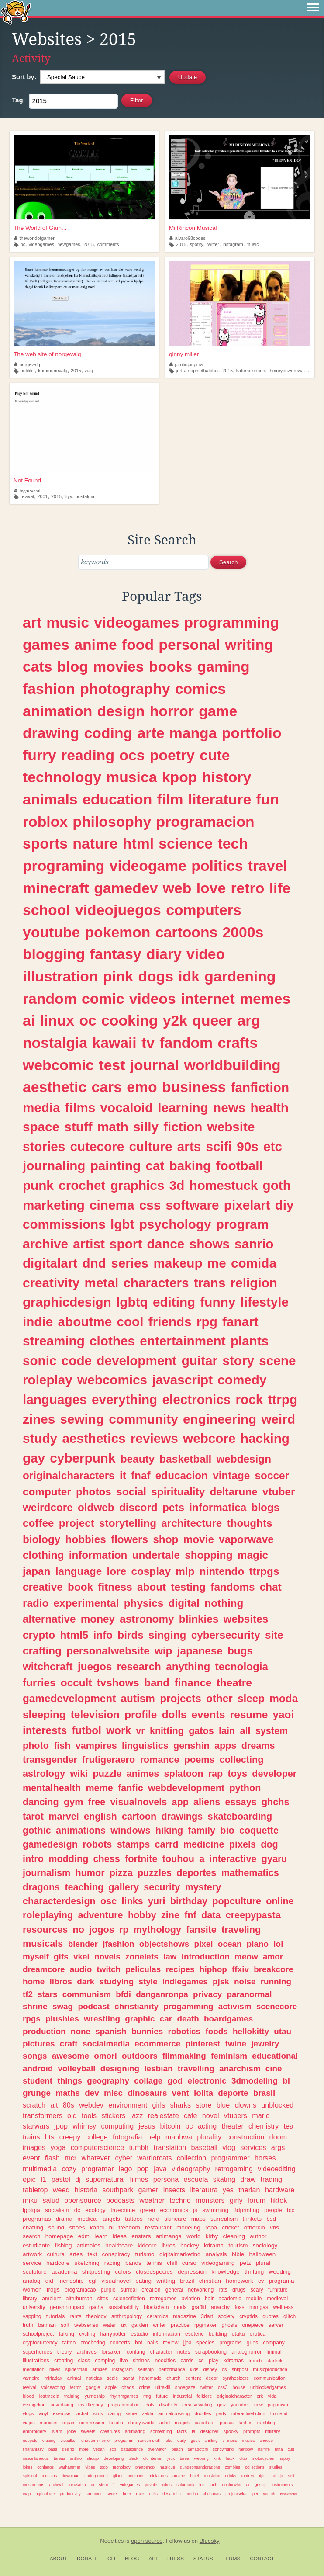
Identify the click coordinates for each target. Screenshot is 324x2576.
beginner (136, 2475)
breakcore (273, 1969)
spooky (231, 2431)
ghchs (276, 1801)
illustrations (36, 2361)
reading (87, 755)
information (98, 1555)
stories (44, 1146)
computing (117, 2126)
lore (117, 1571)
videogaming (218, 2263)
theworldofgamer (34, 238)
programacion (205, 821)
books (170, 666)
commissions (64, 1224)
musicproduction (270, 2369)
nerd (153, 2218)
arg (248, 1020)
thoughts (249, 1523)
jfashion (118, 1943)
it (123, 1475)
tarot (33, 1816)
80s (68, 2105)
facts (182, 2431)
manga (193, 733)
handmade (150, 2378)
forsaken (111, 2352)
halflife (264, 2449)
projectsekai (236, 2493)
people (273, 2210)
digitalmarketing (180, 2254)
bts (50, 2137)
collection (192, 2158)
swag (62, 2006)
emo (142, 1086)
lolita (203, 2093)
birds (130, 1635)
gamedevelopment (69, 1698)
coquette (259, 1830)
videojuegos (118, 909)
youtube (51, 932)
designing (119, 2068)
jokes (27, 2467)
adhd (164, 2422)
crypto (39, 1635)
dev (92, 2093)
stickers (113, 2115)
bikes (54, 2369)
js (195, 2210)
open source (146, 2541)
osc (108, 1901)
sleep (251, 1698)
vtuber (278, 1492)
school (46, 909)
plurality (209, 2137)
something (161, 2431)
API (152, 2558)
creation (150, 2290)
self (291, 2475)
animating (135, 2431)
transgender (50, 1759)
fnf (190, 1915)
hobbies (85, 1539)
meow (246, 1956)
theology (96, 2316)
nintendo (222, 1571)
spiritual (30, 2475)
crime (144, 2387)
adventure (100, 1915)
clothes (112, 1341)
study (40, 1438)
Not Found (27, 480)
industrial (182, 2396)
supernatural (105, 2179)
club (243, 2458)
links (132, 1901)
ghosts (229, 2325)
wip (163, 1651)
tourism (238, 2245)
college (97, 2137)
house (238, 2387)
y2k (175, 1020)
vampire (31, 2378)
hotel (194, 2475)
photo (36, 1745)
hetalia (116, 2422)
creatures (110, 2431)
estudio (139, 2334)
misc (113, 2093)
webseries (86, 2325)
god (175, 2080)
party (221, 2413)
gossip (260, 2484)
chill (172, 2263)
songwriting (223, 2449)
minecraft (56, 888)
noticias (94, 2378)
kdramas (234, 2361)
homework (239, 2281)
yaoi (283, 1714)
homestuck (224, 1185)
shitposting (96, 2271)
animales (88, 2245)
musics (248, 2440)
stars (47, 1994)
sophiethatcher (203, 370)
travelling (196, 2068)
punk (38, 1185)
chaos (127, 2387)
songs (35, 2055)
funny (217, 1302)
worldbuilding (232, 1065)
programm (123, 2440)
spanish (110, 2031)
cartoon (139, 1816)
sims (98, 2413)
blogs (265, 1507)
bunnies (147, 2031)
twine (235, 2043)
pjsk (221, 1981)
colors (123, 2271)
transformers (42, 2115)
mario (260, 2115)
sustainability (123, 2307)
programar (97, 2169)
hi (111, 2227)
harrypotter (113, 2334)
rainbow (245, 2449)
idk (189, 976)
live (124, 2361)
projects (180, 1698)
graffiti (199, 2307)
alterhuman (79, 2298)
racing (112, 2263)
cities (167, 2484)
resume (249, 1714)
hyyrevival (27, 490)
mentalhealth (52, 1787)
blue (223, 2105)
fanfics (245, 2422)
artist (89, 1244)
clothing (43, 1555)
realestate (163, 2115)
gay (34, 1458)
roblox (45, 821)
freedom (129, 2227)
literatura (203, 2190)
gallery (123, 1887)
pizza (121, 1872)
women (32, 2289)
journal (154, 1065)
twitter (213, 244)
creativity (51, 1283)
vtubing (48, 2440)
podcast (93, 2006)
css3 (222, 2387)
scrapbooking (211, 2352)
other (219, 1698)
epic (29, 2179)
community (143, 1419)
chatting (33, 2227)
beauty (138, 1459)
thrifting (254, 2271)
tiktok (278, 2200)
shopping (208, 1555)
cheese (266, 2440)
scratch (34, 2105)
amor (273, 1956)
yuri (156, 1901)
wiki (79, 1773)
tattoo (69, 2343)
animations (81, 1830)
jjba (187, 2343)
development (136, 1360)
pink (118, 976)
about (151, 1587)
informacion (166, 2334)
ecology (95, 2210)
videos (152, 998)
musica (131, 777)
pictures (39, 2043)
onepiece (253, 2325)
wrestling (102, 2018)
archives (87, 2352)
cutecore (97, 1146)
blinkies (198, 1619)
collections (254, 2467)
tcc (290, 2210)
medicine (203, 1844)
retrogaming (234, 2169)
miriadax (53, 2378)
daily (181, 2440)
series (129, 1263)
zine (170, 1915)
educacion (181, 1475)
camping (105, 2361)
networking (201, 2290)
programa (281, 2281)
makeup (177, 1263)
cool (130, 1321)
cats (37, 666)
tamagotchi (198, 2449)
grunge (37, 2093)
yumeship (95, 2396)
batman (47, 2325)
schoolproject (38, 2334)
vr (140, 1730)
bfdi (123, 1994)
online (280, 1901)
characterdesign (59, 1901)
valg (89, 370)
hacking (265, 1438)
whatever (96, 2158)
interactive (232, 1858)
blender (83, 1943)
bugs (240, 1651)
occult (76, 1682)
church (173, 2378)
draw (247, 2179)
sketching (87, 2263)
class (84, 2361)
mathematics (250, 1872)
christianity (136, 2006)
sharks (180, 2105)
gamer (148, 2190)
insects (174, 2190)
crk (260, 2396)
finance (192, 1682)
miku (30, 2200)
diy (284, 1205)
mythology (157, 1929)
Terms (231, 2558)
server (276, 2325)
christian (210, 2281)
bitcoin (170, 2126)
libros (61, 1981)
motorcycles (263, 2458)
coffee (38, 1523)
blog (72, 666)
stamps (133, 1844)
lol (278, 1943)
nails (152, 2343)
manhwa (178, 2137)
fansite (201, 1929)
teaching (84, 1887)
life (280, 888)
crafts (237, 1042)
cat (154, 1165)
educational (275, 2055)
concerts (120, 2343)
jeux (171, 2458)
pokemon (117, 932)
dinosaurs (147, 2093)
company (273, 2343)
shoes (77, 2227)
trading (272, 2179)
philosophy (111, 821)
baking (190, 1165)
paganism (278, 2404)
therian (249, 2190)
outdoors (140, 2055)
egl (93, 2281)
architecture (191, 1523)
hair (209, 2298)
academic (229, 2298)
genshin (191, 1745)
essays (241, 1801)
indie (38, 1321)
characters (156, 1283)
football (239, 1165)
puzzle (107, 1773)
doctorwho (231, 2484)
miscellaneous (36, 2458)
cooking (129, 1020)
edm (84, 2236)
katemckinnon (250, 370)
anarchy (220, 2307)
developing (114, 2458)
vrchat (82, 2413)
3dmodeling (254, 2080)
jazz (137, 2115)
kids (194, 2369)
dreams (258, 1745)
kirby (212, 2236)
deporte (233, 2093)
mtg (147, 2396)
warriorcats (154, 2158)
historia (86, 2190)
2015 (88, 244)
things (69, 2080)
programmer (230, 2158)
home (34, 1981)
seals (112, 2378)
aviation (191, 2298)
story (238, 1360)
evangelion (34, 2404)
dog (269, 1844)
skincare (175, 2218)
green (147, 2210)
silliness (230, 2440)
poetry (172, 755)
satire (131, 2413)
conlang (136, 2352)
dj (78, 2179)
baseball (204, 2147)
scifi (219, 1146)
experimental (86, 1603)
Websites (47, 39)
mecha (192, 2493)
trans (210, 1283)
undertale (156, 1555)
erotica (257, 2334)
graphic (140, 2018)
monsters (210, 2200)
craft (69, 2043)
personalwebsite (107, 1651)
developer (274, 1773)
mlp (185, 1571)
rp (124, 1929)
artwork (32, 2254)
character (161, 2352)
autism (138, 1698)
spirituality (178, 1492)
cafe (190, 2115)
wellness (283, 2307)
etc (272, 1146)
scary (257, 2290)
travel (267, 865)
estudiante (36, 2245)
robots (97, 1844)
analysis (216, 2254)
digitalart (50, 1263)
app (180, 1801)
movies (118, 666)
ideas (120, 2236)
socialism (57, 2210)
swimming (215, 2210)
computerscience (97, 2147)
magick (182, 2422)
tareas (59, 2458)
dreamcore (44, 1969)
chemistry (263, 2126)
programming (231, 622)
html (138, 843)
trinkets (252, 2218)
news (229, 1107)
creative (43, 1587)
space (41, 1127)
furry (39, 755)
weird (279, 1419)
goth (277, 1185)
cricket (230, 2227)
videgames (130, 2484)
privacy (207, 1994)
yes (228, 2190)
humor (89, 1872)
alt (54, 2105)
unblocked (277, 2105)
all (245, 1730)
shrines (141, 2361)
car (166, 2018)
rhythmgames (124, 2396)
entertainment (182, 1341)
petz (245, 2263)
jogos (101, 1929)
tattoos (134, 2218)
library (30, 2298)
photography (125, 688)
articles (99, 2369)
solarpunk (185, 2484)
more (84, 2449)
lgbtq (132, 1302)
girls (158, 2105)
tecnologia (242, 1666)
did (49, 2281)
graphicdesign (67, 1302)
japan (36, 1571)
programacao (80, 2290)
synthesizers (236, 2378)
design (121, 711)
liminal (273, 2352)
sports (45, 843)
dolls (174, 1714)
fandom (186, 1042)
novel (210, 2115)
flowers (129, 1539)
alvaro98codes (187, 238)
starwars (36, 2126)
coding (108, 733)
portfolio (252, 733)
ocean (230, 1943)
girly (236, 2200)
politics (217, 865)
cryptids (248, 2316)
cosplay (151, 1571)
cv (261, 2281)
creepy (70, 2137)
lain (227, 1730)
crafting (42, 1651)
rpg (206, 1321)
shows (210, 1244)
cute (215, 755)
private (151, 2484)
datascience (132, 2449)
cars (107, 1086)
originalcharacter (234, 2396)
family (201, 1830)
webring (201, 2458)
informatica (217, 1507)
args (278, 2147)
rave (140, 2493)
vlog (228, 2147)
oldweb (96, 1507)
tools (89, 2115)
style (147, 1981)
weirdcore (48, 1507)
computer (47, 1492)
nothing (223, 1603)
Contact (262, 2558)
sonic (40, 1360)
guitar (199, 1360)
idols (149, 2404)
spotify (196, 244)
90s (248, 1146)
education (117, 799)
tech (232, 843)
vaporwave (246, 1539)
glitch (289, 2316)
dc (77, 2210)
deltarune (233, 1492)
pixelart (247, 1205)
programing (64, 865)
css (150, 1205)
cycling (87, 2334)
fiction (182, 1127)
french (255, 2360)
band (156, 1682)
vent (180, 2093)
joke (71, 2431)
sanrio (253, 1244)
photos (93, 1492)
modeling (188, 2227)
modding (68, 1858)
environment (127, 2105)
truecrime (122, 2210)
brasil (264, 2093)
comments (108, 244)
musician (212, 2475)
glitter (118, 2475)
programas (37, 2218)
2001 (42, 496)
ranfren (247, 2475)
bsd (271, 2218)
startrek (275, 2360)
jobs (168, 2440)
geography (108, 2080)
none (80, 2031)
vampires (96, 1745)
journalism (46, 1872)
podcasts (120, 2200)
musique (167, 2467)
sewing (82, 1419)
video (205, 954)
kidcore (147, 2245)
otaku (238, 2334)
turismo (144, 2254)
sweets (88, 2431)
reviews (154, 1438)
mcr (70, 2158)
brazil (187, 2281)
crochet (82, 1185)
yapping (32, 2316)
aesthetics (93, 1438)
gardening (240, 976)
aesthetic (54, 1086)
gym (73, 1801)
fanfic (130, 1787)
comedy (241, 1380)
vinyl (43, 2413)
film (170, 799)
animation (57, 711)
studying (116, 1981)
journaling (54, 1165)
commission (91, 2422)
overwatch (157, 2449)
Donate (87, 2558)
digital (184, 1603)
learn (100, 2236)
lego (125, 2169)
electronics (196, 1399)
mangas (258, 2307)
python (245, 1787)
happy (284, 2458)
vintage (231, 1475)
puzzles (155, 1872)
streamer (94, 2493)
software (192, 1205)
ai (29, 1020)
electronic (206, 2080)
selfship (146, 2369)
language (78, 1571)
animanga (169, 2236)
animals (50, 799)
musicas (49, 2475)
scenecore (276, 2006)
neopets (30, 2440)
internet (208, 998)
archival (56, 2484)
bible (238, 2254)
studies (276, 2467)
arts (189, 1146)
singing (167, 1635)
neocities (165, 2361)
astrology (44, 1773)
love (211, 888)
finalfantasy (33, 2449)
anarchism (240, 2068)
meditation (34, 2369)
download (70, 2475)
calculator (205, 2422)
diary (164, 954)
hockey (189, 2245)
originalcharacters (69, 1475)
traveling (241, 1929)
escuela (196, 2179)
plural (263, 2263)
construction (245, 2137)
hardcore (57, 2263)
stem (103, 2484)
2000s (243, 932)
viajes (29, 2422)
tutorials (55, 2316)
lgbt (122, 1224)
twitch (109, 1969)
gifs (61, 1956)
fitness (115, 1587)
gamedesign (50, 1844)
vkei (81, 1956)
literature (219, 799)
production (44, 2031)
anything (188, 1666)
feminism (229, 2055)
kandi (97, 2227)
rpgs (32, 2018)
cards (187, 2361)
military (272, 2431)
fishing (63, 2245)
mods (180, 2307)
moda (283, 1698)
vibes (90, 2467)
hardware (280, 2190)
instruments (282, 2484)
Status (203, 2558)
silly (146, 1127)
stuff (78, 1127)
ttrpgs (264, 1571)
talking (66, 2334)
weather (152, 2200)
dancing (41, 1801)
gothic (37, 1830)
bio (227, 1830)
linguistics (145, 1745)
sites (102, 2298)
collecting (242, 1759)
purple (108, 2290)
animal (74, 2378)
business (194, 1086)
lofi (201, 2484)
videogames (41, 244)
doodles (203, 2413)
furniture (278, 2290)
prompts (251, 2431)
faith (213, 2484)
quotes (270, 2316)
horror (172, 711)
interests (45, 1730)
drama (64, 2218)
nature (94, 843)
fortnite (141, 1858)
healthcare (119, 2245)
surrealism (224, 2218)
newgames (68, 244)
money (98, 1619)
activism (235, 2006)
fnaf (141, 1475)
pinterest (203, 2043)
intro (33, 1858)
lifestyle (265, 1302)
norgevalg (27, 364)
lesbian (158, 2068)
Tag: (18, 100)
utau (282, 2031)
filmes (139, 2179)
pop (143, 2169)
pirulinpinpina (186, 364)
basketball (185, 1459)
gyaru (274, 1858)
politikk (28, 370)
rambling (266, 2422)
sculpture (35, 2271)
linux (57, 1020)
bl (286, 2080)
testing (188, 1587)
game (218, 711)
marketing (54, 1205)
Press (175, 2558)
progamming (188, 2006)
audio (81, 1969)
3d (177, 1185)
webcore (209, 1438)
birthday (188, 1901)
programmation (124, 2404)
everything (124, 1399)
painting (115, 1165)
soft (65, 2325)
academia (64, 2271)
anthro (76, 2458)
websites (246, 1619)
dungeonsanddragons (200, 2467)
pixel (203, 1943)
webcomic (58, 1065)
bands (133, 2263)
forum (256, 2200)
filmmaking (184, 2055)
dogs (155, 976)
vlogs (28, 2413)
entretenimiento (95, 2440)
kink (217, 2458)
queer (212, 1020)
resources (45, 1929)
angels (111, 2218)
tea (289, 2126)
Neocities (112, 2541)
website (231, 1127)
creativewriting (197, 2404)
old (72, 2115)
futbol (86, 1730)
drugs (238, 2290)
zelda (147, 2413)
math (112, 1127)
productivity (70, 2493)
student (37, 2080)
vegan (99, 2449)
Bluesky (210, 2541)
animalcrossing (174, 2413)
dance (166, 1244)
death (188, 2018)
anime (95, 644)
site (274, 1635)
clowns (245, 2105)
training (71, 2396)
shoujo (93, 2458)
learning (183, 1107)
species (205, 2343)
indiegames (185, 1981)
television (95, 1714)
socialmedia (106, 2043)
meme (99, 1787)
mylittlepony (90, 2404)
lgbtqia (31, 2210)
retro (247, 888)
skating (224, 2179)
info (103, 1635)
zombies (232, 2467)
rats (222, 2290)
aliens (206, 1801)
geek (195, 2440)
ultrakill (162, 2387)
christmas (212, 2493)
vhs (274, 2227)
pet (255, 2493)
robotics (184, 2031)
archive (45, 1244)
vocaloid (126, 1107)
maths (67, 2093)
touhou (178, 1858)
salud (50, 2200)
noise (244, 1981)
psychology (175, 1224)
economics (174, 2210)
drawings (182, 1816)
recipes (179, 1969)
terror (75, 2387)
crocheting (92, 2343)
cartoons (186, 932)
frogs (53, 2289)
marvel (63, 1816)
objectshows (164, 1943)
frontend (279, 2413)
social (131, 1492)
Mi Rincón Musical (193, 228)
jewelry (265, 2043)
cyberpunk (82, 1458)
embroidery (34, 2431)
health (270, 1107)
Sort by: (24, 76)
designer (209, 2431)
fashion (49, 688)
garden (139, 2325)
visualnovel (116, 2281)
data (211, 1915)
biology (41, 1539)
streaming (54, 1341)
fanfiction (260, 1087)
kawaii (114, 1042)
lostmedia (49, 2396)
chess (106, 1858)
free (97, 1801)
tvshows (118, 1682)
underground (96, 2475)
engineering (219, 1419)
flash (52, 2158)
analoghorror (246, 2352)
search (32, 2236)
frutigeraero (108, 1759)
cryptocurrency (40, 2343)
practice (180, 2325)
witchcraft (48, 1666)
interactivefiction (248, 2413)
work (118, 1730)
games (46, 644)
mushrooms (33, 2484)
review (170, 2343)
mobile (254, 2298)
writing (249, 644)
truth (28, 2325)
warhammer (69, 2467)
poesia (227, 2422)
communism (86, 1994)
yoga (57, 2147)
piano (258, 1943)
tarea (185, 2458)
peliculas (143, 1969)
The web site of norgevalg (47, 354)
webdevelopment (186, 1787)
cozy (69, 2169)
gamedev (126, 888)
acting (207, 2126)
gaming (223, 666)
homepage (59, 2236)
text (92, 2254)
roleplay (47, 1380)
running (276, 1981)
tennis (154, 2263)
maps (198, 2218)
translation (170, 2147)
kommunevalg (52, 370)
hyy (68, 496)
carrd (167, 1844)
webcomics (112, 1380)
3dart (207, 2316)
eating (143, 2281)
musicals (43, 1943)
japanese (200, 1651)
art (32, 622)
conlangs (45, 2467)
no (78, 1929)
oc (87, 1020)
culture (150, 1146)
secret (112, 2493)
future (162, 2396)
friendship (71, 2281)
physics (144, 1603)
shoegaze (185, 2387)
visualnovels (138, 1801)
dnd (94, 1263)
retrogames (163, 2298)
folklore (204, 2396)
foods (216, 2031)
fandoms (232, 1587)
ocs (132, 755)
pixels (242, 1844)
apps (225, 1745)
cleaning (234, 2236)
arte (150, 733)
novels (107, 1956)
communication (270, 2378)
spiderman (76, 2369)
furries (39, 1682)
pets (173, 1507)
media (41, 1107)
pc (23, 244)
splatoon (183, 1773)
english (100, 1816)
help (154, 2137)
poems (199, 1759)
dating (114, 2413)
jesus (146, 2126)
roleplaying (48, 1915)
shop (165, 1539)
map (27, 2493)
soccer (272, 1475)
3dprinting (246, 2210)
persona (166, 2179)
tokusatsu (77, 2484)
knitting (167, 1730)
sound (56, 2227)
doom (278, 2137)
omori (105, 2055)
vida (272, 2396)
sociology (265, 2245)
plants (250, 1341)
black (133, 2458)
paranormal (249, 1994)
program (242, 1224)
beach (177, 2449)
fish (62, 1745)
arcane (178, 2475)
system (271, 1730)
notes (183, 2352)
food (138, 644)
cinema (112, 1205)
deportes (196, 1872)
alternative (49, 1619)
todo (104, 2467)
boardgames (228, 2018)
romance (159, 1759)
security (162, 1887)
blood (28, 2396)
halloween (262, 2254)
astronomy (147, 1619)
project (76, 1523)
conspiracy (116, 2254)
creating (63, 2361)
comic (103, 998)
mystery (203, 1887)
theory (64, 2352)
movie (198, 1539)
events (208, 1714)
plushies (62, 2018)
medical (87, 2218)
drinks (230, 2475)
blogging (54, 954)
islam (56, 2431)
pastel (61, 2179)
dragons (41, 1887)
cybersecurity (225, 1635)
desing (68, 2449)
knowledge (225, 2271)
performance (172, 2369)
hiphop (213, 1969)
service (32, 2263)
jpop (61, 2126)
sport (126, 1244)
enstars (141, 2236)
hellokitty (251, 2031)
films (80, 1107)
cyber (123, 2158)
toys (237, 1773)
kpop (179, 777)
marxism (49, 2422)
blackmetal (288, 2494)
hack (230, 2458)
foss (239, 2307)
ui (92, 2484)
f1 (44, 2179)
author (258, 2236)
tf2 (28, 1994)
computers (203, 909)
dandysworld (141, 2422)
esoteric (194, 2334)
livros (169, 2245)
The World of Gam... (40, 228)
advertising (61, 2404)
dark (85, 1981)
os (224, 2369)
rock (249, 1399)
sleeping (44, 1714)
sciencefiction (129, 2298)
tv (148, 1042)
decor (211, 2378)
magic (253, 1555)
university (34, 2307)
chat (271, 1587)
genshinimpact (67, 2307)
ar (248, 2484)
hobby (142, 1915)
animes (143, 1773)
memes (265, 998)
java (160, 2169)
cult (291, 2449)
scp (113, 2449)
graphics (137, 1185)
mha (279, 2449)
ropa (211, 2227)
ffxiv (240, 1969)
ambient (51, 2298)
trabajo (276, 2475)
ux (124, 2325)
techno (180, 2200)
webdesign (243, 1459)
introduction (206, 1956)
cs (201, 2361)
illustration (60, 976)
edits (153, 2493)
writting (165, 2281)
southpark (117, 2190)
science (186, 843)
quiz (221, 2404)
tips (262, 2475)
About (59, 2558)
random (50, 998)
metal (102, 1283)
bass (52, 2449)
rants (76, 2316)
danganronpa (162, 1994)
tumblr (138, 2147)
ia (193, 2431)
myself (36, 1956)
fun (267, 799)
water (109, 2325)
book (80, 1587)
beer (127, 2493)
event (31, 2158)
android (38, 2068)
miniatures (158, 2475)
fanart (240, 1321)
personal (189, 644)
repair (68, 2422)
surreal (129, 2290)
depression (192, 2271)
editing (174, 1302)
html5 (74, 1635)
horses (265, 2158)
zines (39, 1419)
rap (215, 1773)
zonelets (142, 1956)
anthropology (126, 2316)
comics (200, 688)
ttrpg (282, 1399)
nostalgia (85, 496)
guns (252, 2343)
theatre (234, 1682)
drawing (51, 733)
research (139, 1666)
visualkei (68, 2440)
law (169, 1956)
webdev (91, 2105)
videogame (148, 865)
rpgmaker (205, 2325)
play (213, 2361)
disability (168, 2404)
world (193, 2236)
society (226, 2316)
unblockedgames (268, 2387)
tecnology (121, 2467)
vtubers (235, 2115)
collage (148, 2080)
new (258, 2404)
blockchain (156, 2307)
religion (254, 1283)
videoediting (276, 2169)
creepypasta (253, 1915)
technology (62, 777)
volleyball (76, 2068)
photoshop (145, 2467)
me (216, 1263)
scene (277, 1360)
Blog (132, 2558)
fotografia (127, 2137)
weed (61, 2190)
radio (35, 1603)
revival (27, 496)
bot (138, 2343)
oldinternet (152, 2458)
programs (230, 2343)
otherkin (254, 2227)
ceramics (157, 2316)
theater (232, 2126)
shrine (35, 2006)
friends (170, 1321)
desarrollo (171, 2493)
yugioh (269, 2493)
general (174, 2290)
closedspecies (154, 2271)
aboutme (85, 1321)
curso (189, 2263)
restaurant (158, 2227)
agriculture (45, 2493)
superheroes (37, 2352)
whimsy (84, 2126)
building (218, 2334)
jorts (180, 370)
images (34, 2147)
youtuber (240, 2404)
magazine (184, 2316)
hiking (169, 1830)
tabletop (35, 2190)
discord (138, 1507)
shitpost (240, 2369)
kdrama (214, 2245)
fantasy (115, 954)
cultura (56, 2254)
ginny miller (184, 354)
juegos (95, 1666)
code (77, 1360)
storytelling (127, 1523)
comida (253, 1263)
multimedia (40, 2169)
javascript (182, 1380)
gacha (96, 2307)
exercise (61, 2413)
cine (273, 2068)
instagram (232, 244)
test (112, 1065)
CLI (111, 2558)
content (193, 2378)
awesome (70, 2055)
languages (55, 1399)
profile (140, 1714)
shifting (211, 2440)
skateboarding (239, 1816)
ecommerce (157, 2043)
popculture (236, 1901)
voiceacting (53, 2387)
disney (210, 2369)
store (203, 2105)
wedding (280, 2271)
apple (110, 2387)
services (253, 2147)
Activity (31, 58)
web (177, 888)
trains (31, 2137)
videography (191, 2169)
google (93, 2387)
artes (76, 2254)
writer (159, 2325)
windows (130, 1830)
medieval (277, 2298)
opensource (82, 2200)
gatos (201, 1730)
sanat (128, 2378)
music (252, 244)
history (227, 777)
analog (32, 2281)
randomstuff (149, 2440)
